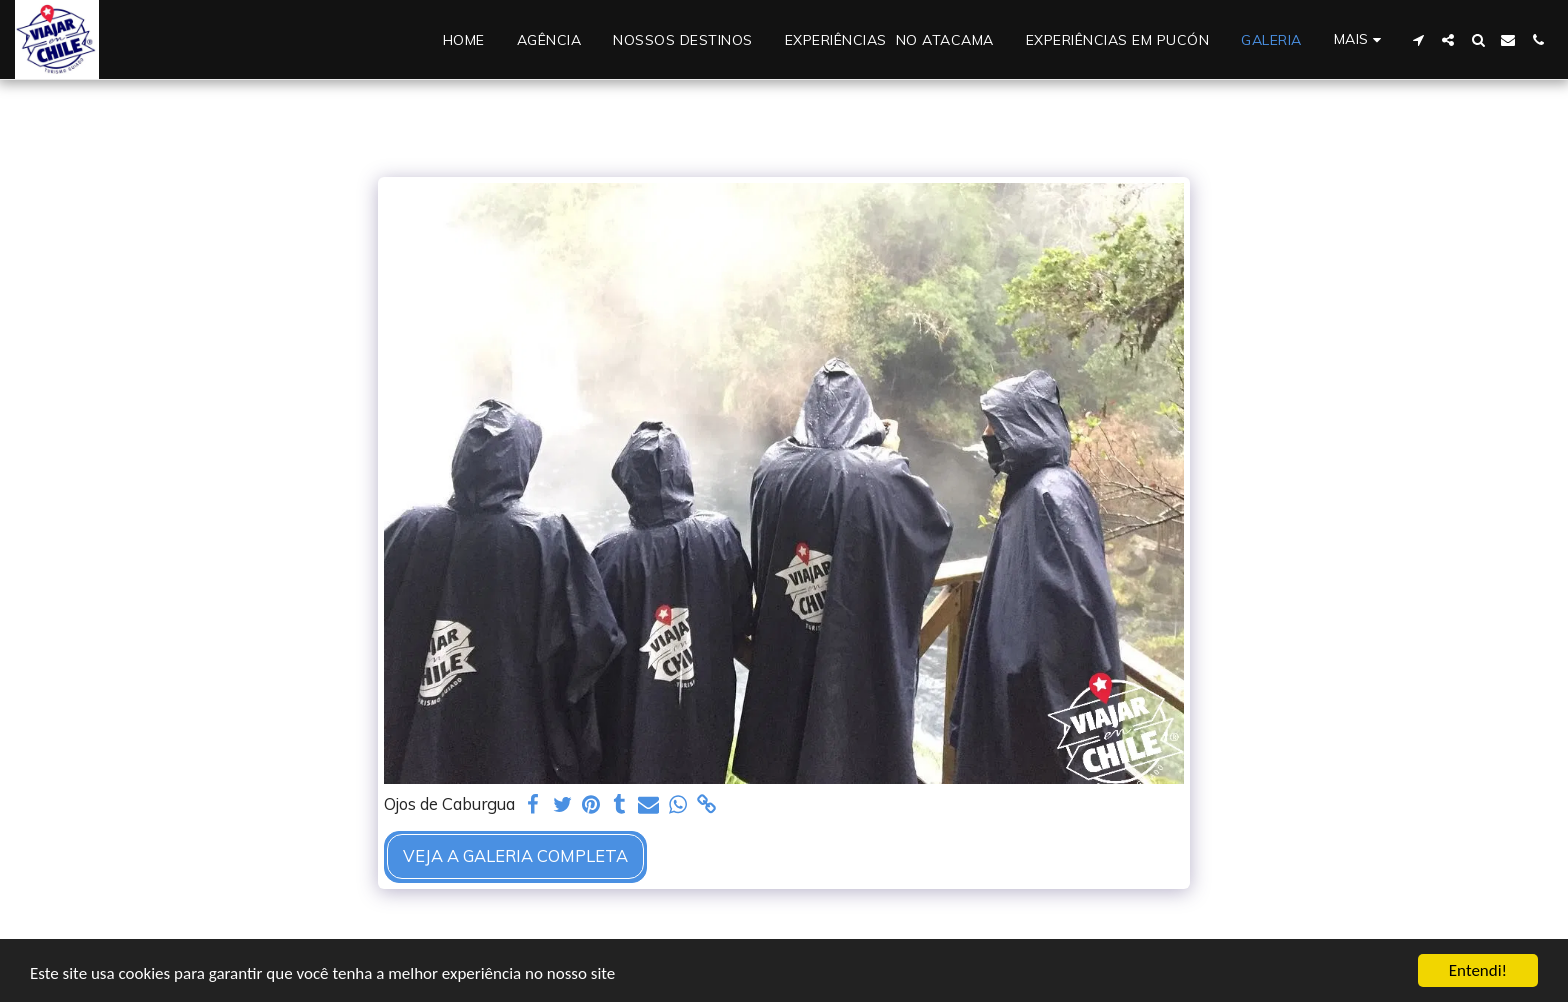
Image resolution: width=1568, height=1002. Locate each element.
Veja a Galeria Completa (515, 855)
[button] (1418, 40)
